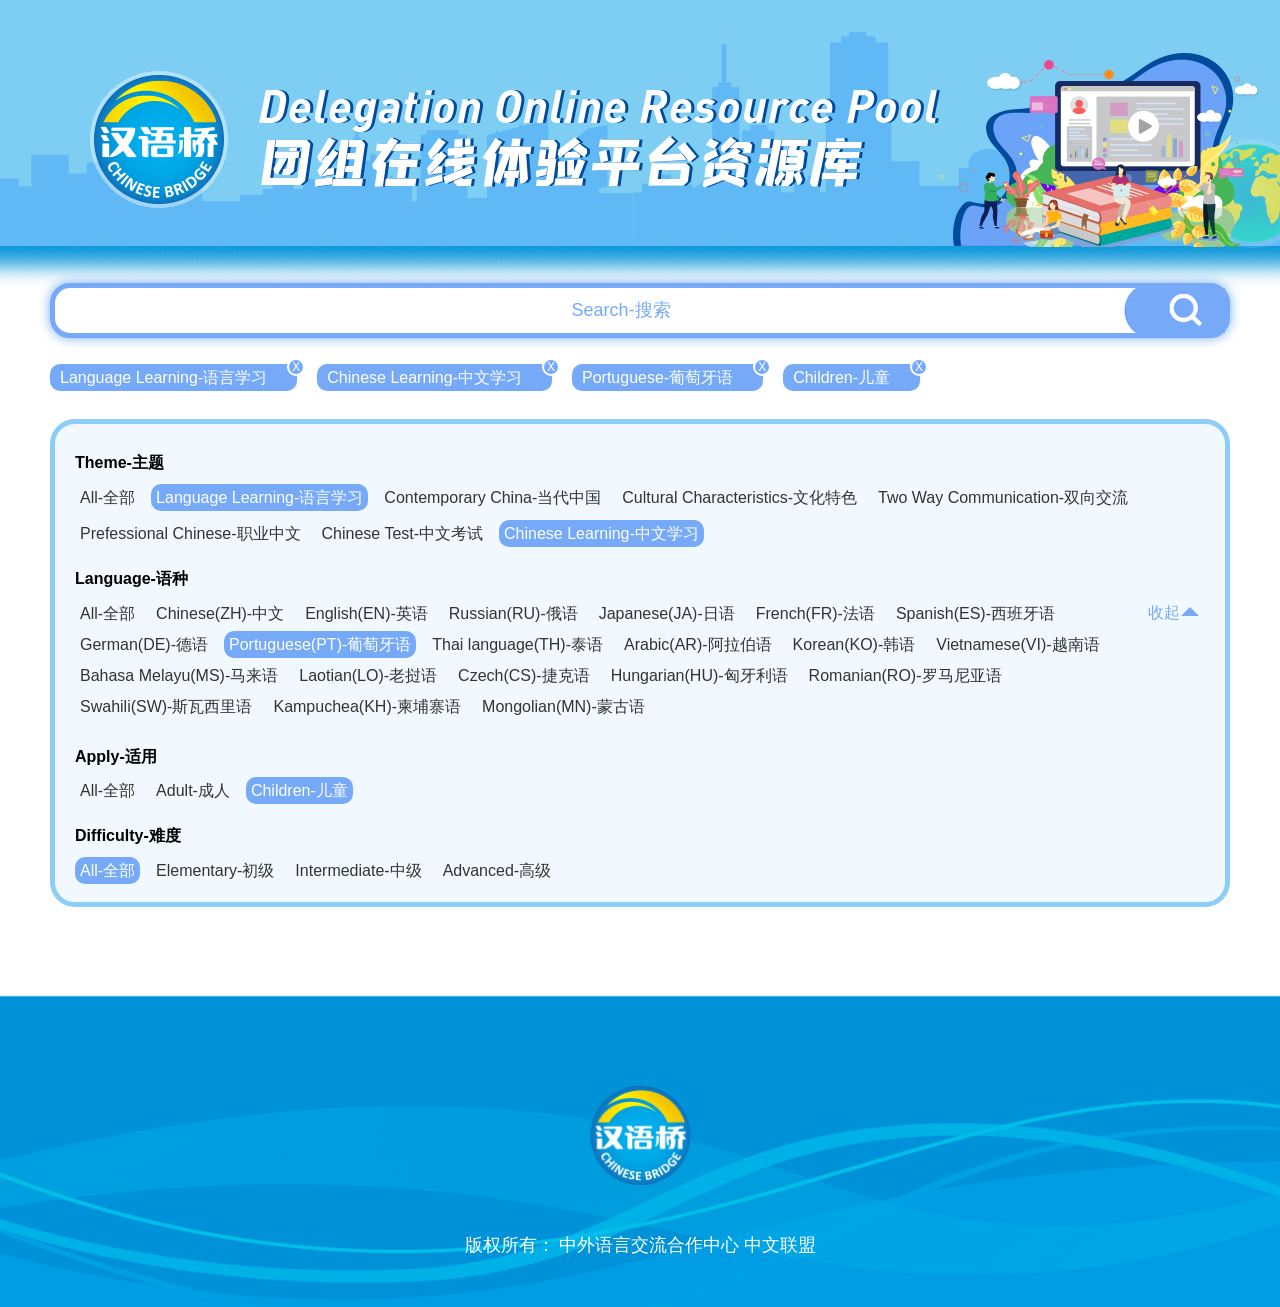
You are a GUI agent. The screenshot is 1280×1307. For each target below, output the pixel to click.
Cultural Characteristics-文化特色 (739, 497)
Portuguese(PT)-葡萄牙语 (320, 644)
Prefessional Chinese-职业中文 (190, 533)
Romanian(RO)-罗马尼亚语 (905, 675)
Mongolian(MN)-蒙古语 (563, 706)
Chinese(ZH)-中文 (220, 613)
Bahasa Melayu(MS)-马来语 (179, 675)
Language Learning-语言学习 (178, 375)
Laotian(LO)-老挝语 (368, 675)
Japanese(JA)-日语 (667, 613)
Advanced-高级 (497, 870)
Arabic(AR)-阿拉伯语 (698, 644)
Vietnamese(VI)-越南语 (1017, 644)
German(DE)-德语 (144, 644)
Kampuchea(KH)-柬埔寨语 (367, 706)
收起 (1174, 612)
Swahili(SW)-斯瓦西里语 (166, 706)
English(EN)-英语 (366, 613)
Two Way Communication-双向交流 (1003, 497)
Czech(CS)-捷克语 (524, 675)
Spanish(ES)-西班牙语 (975, 613)
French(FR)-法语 (815, 613)
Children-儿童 (856, 375)
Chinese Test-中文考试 (403, 533)
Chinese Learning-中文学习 (439, 375)
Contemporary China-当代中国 (492, 497)
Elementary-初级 (215, 870)
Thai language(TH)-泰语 (517, 644)
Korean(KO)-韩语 (854, 644)
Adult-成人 (193, 790)
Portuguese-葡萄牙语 (672, 375)
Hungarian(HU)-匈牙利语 (699, 675)
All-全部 (107, 497)
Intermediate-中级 (358, 870)
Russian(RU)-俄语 (513, 613)
